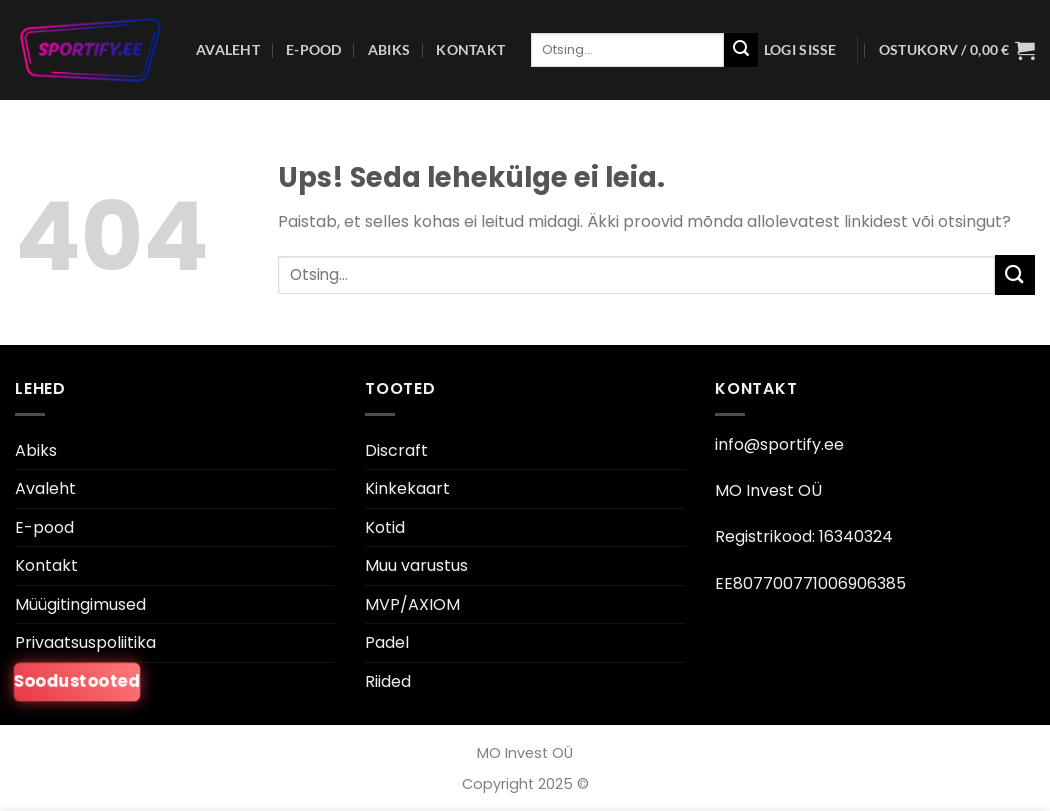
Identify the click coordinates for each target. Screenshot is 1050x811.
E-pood (314, 49)
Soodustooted (77, 682)
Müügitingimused (80, 604)
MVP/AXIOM (412, 604)
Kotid (385, 527)
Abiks (389, 49)
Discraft (396, 450)
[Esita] (741, 50)
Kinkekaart (407, 488)
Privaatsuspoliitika (85, 642)
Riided (388, 681)
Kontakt (470, 49)
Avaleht (228, 49)
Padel (387, 642)
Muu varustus (416, 565)
